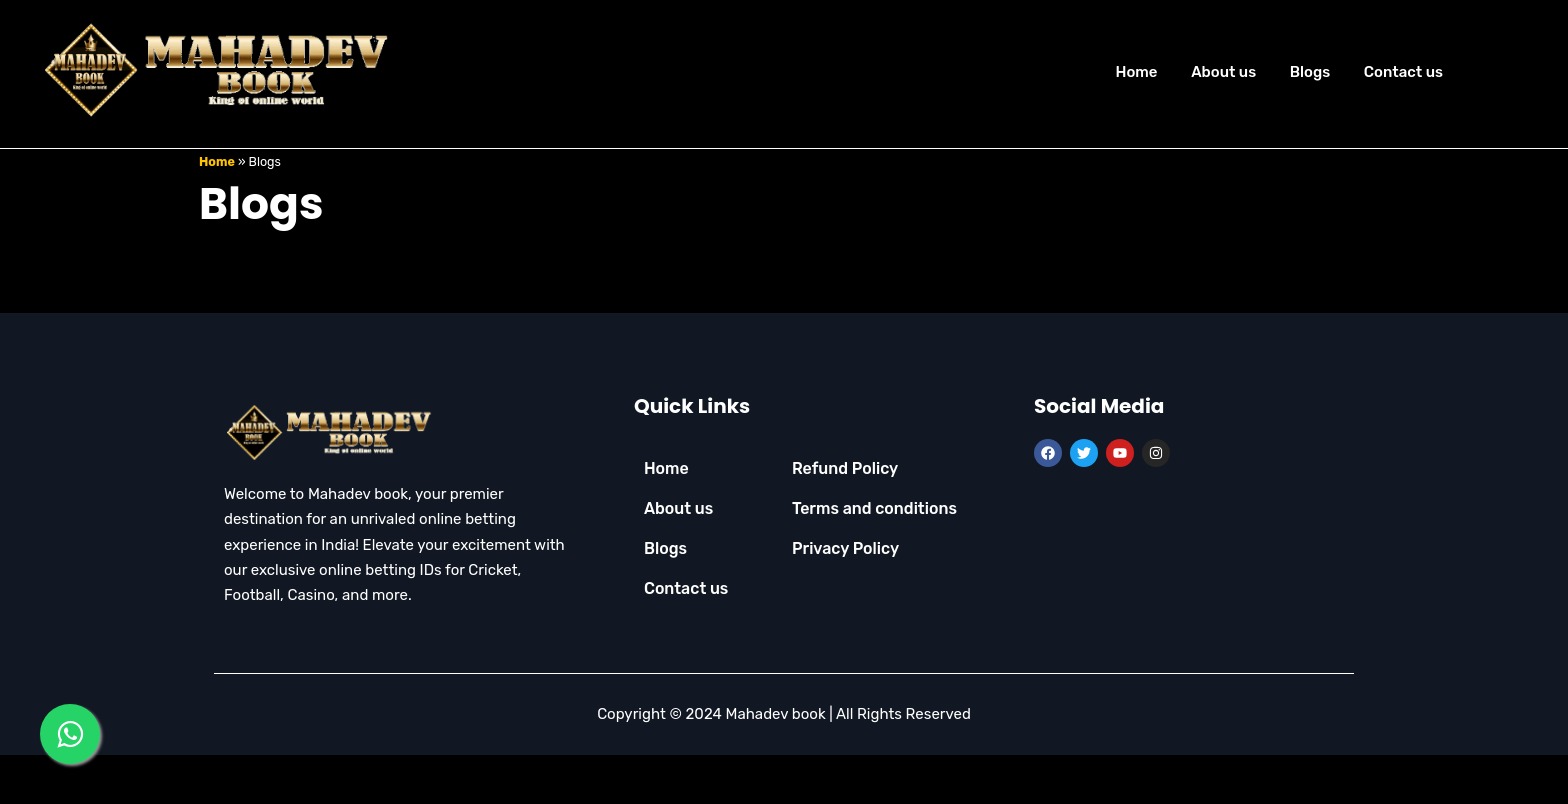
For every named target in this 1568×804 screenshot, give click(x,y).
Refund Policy (845, 515)
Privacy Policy (845, 595)
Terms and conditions (874, 555)
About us (1223, 72)
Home (1136, 72)
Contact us (1403, 72)
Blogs (1310, 72)
